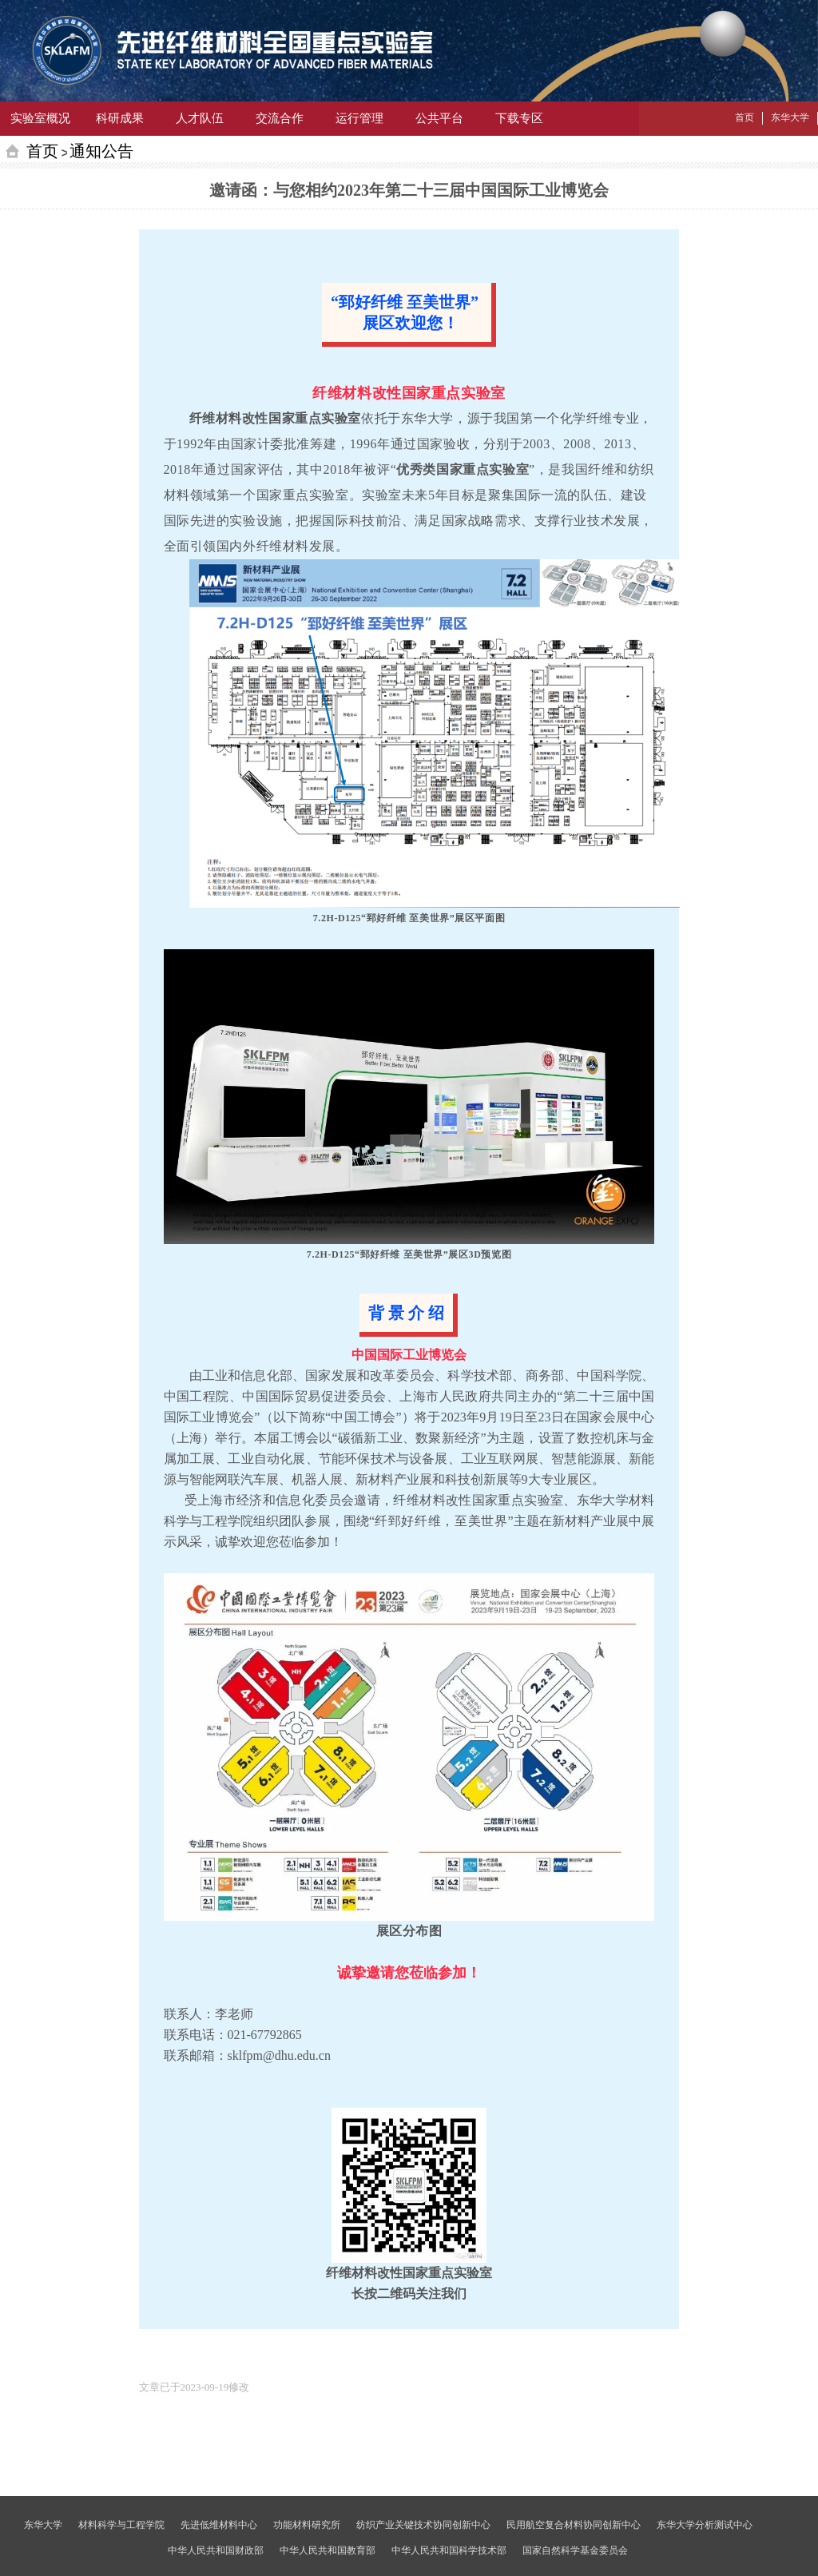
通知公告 (101, 151)
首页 (42, 151)
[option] (194, 2387)
